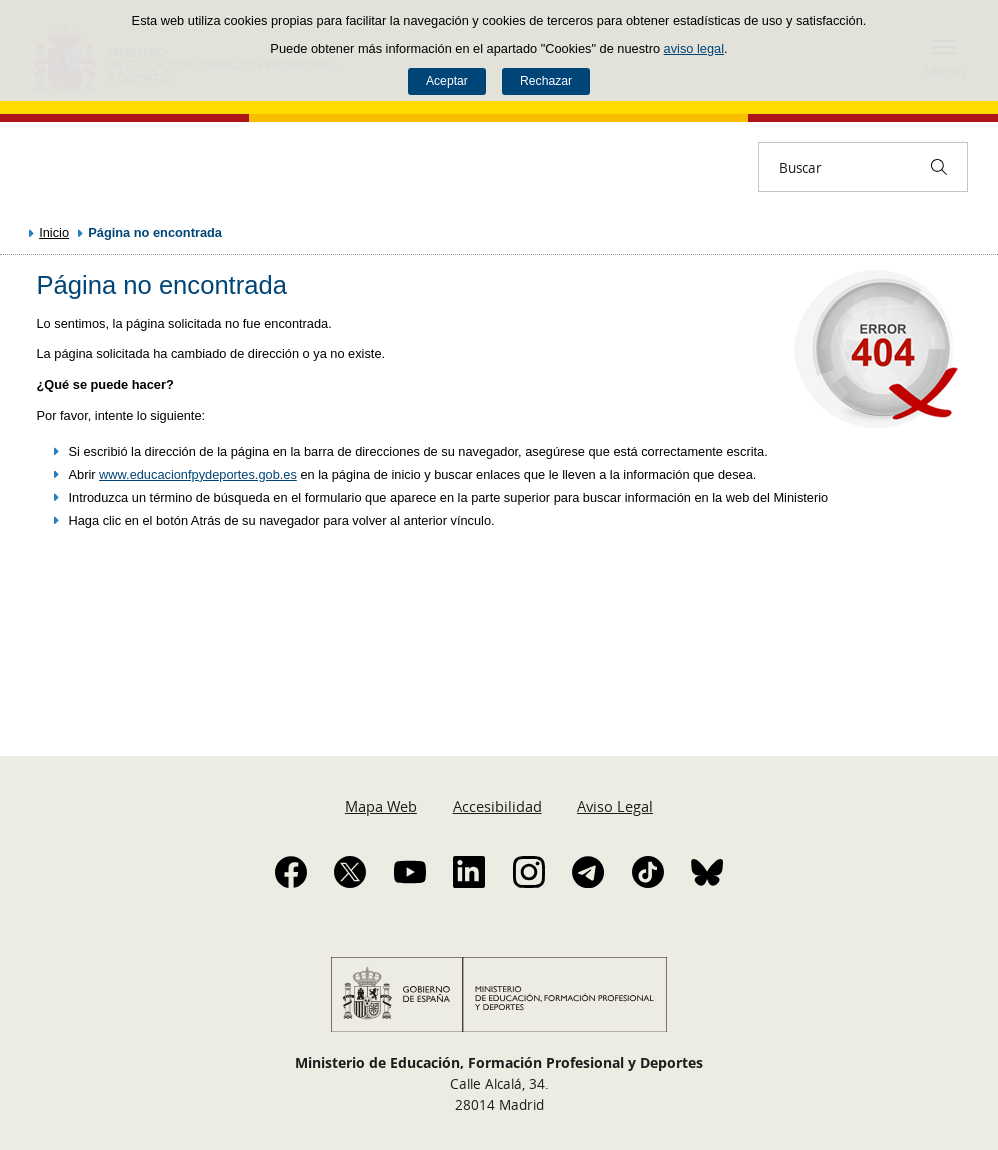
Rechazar (546, 81)
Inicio (54, 232)
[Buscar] (939, 167)
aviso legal (694, 48)
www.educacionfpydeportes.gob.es (198, 474)
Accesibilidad (497, 806)
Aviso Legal (615, 806)
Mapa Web (381, 806)
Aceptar (447, 81)
